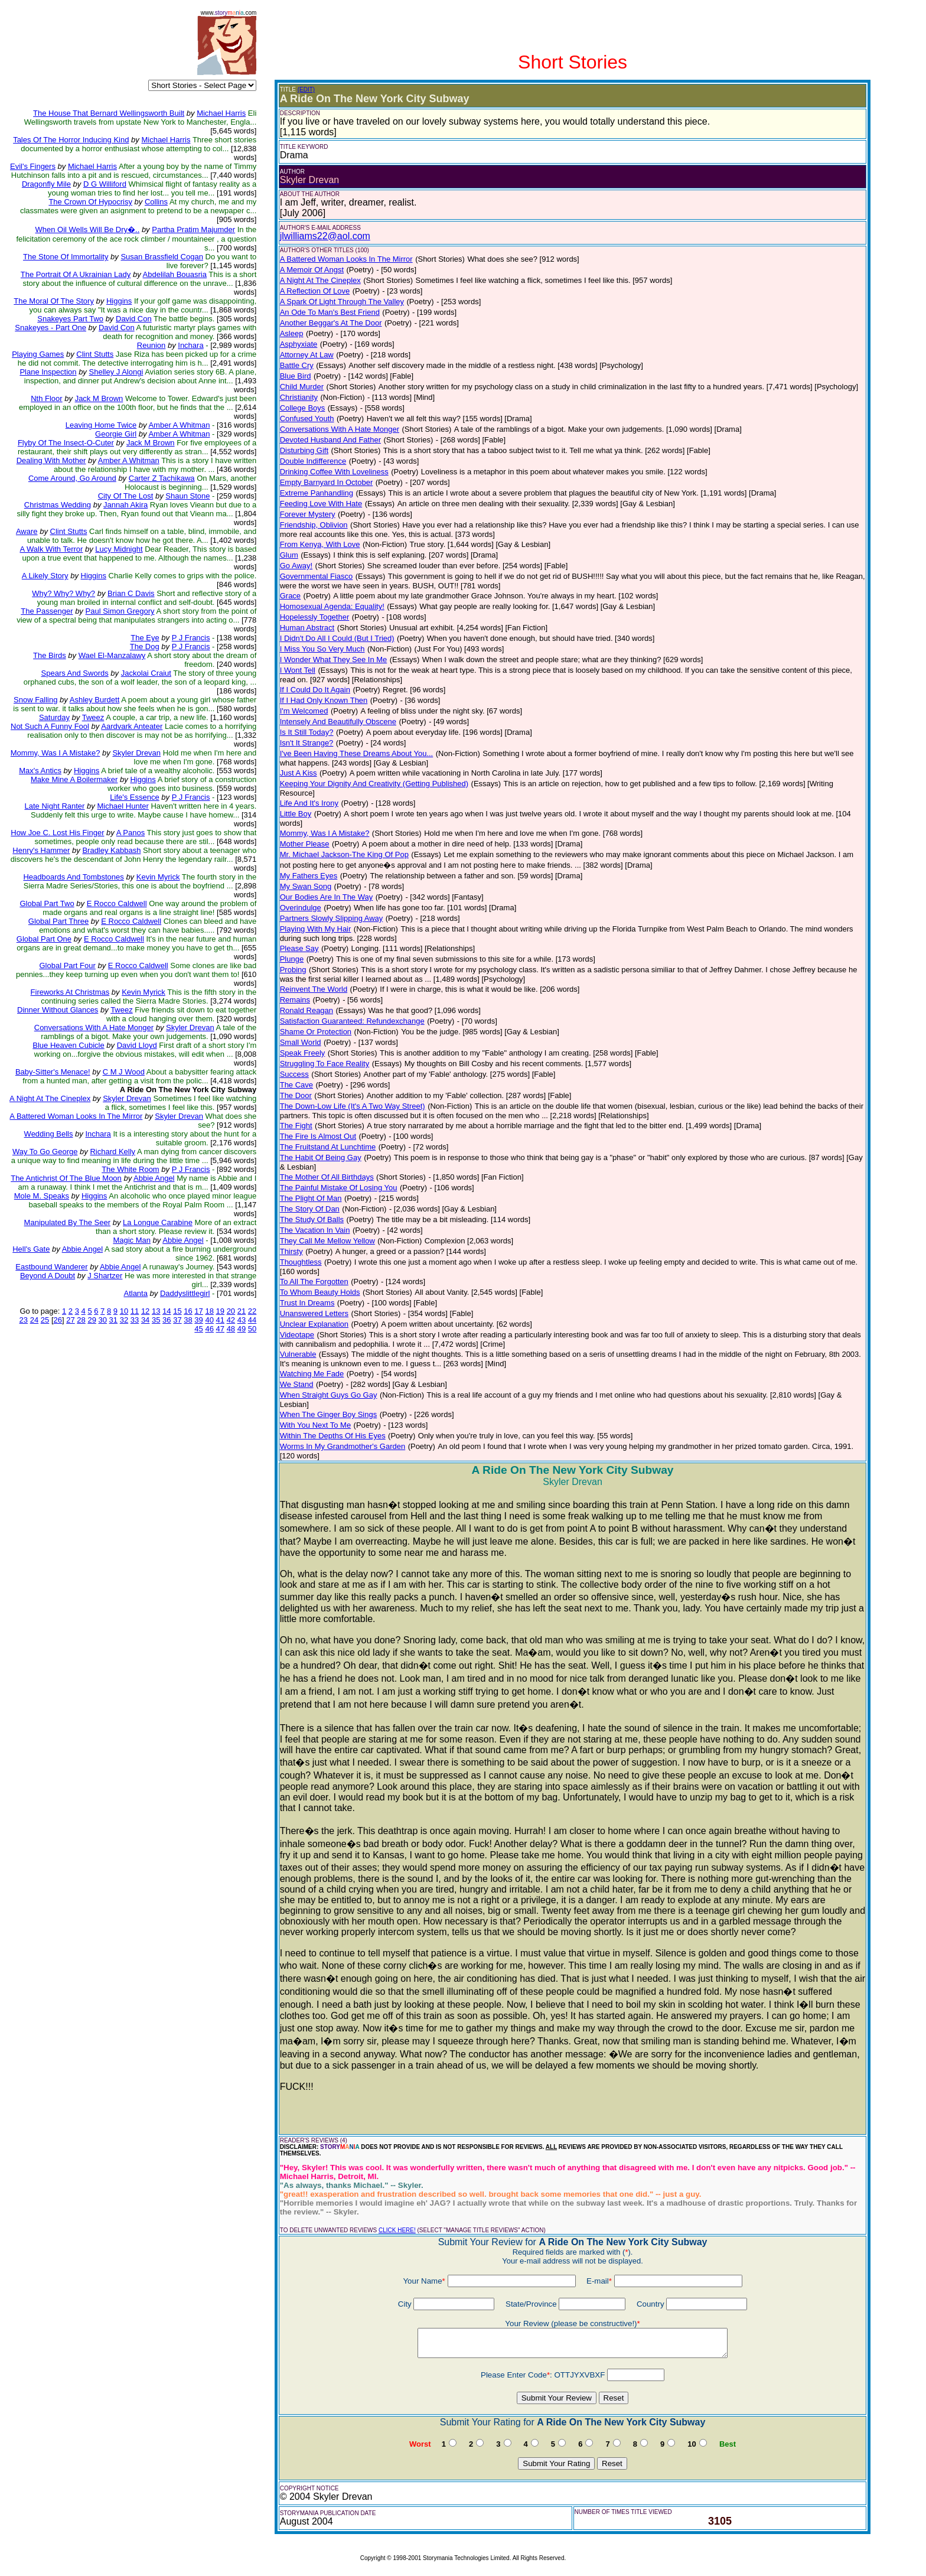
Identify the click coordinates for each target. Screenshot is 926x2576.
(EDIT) (306, 89)
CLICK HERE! (397, 2230)
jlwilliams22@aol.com (325, 236)
